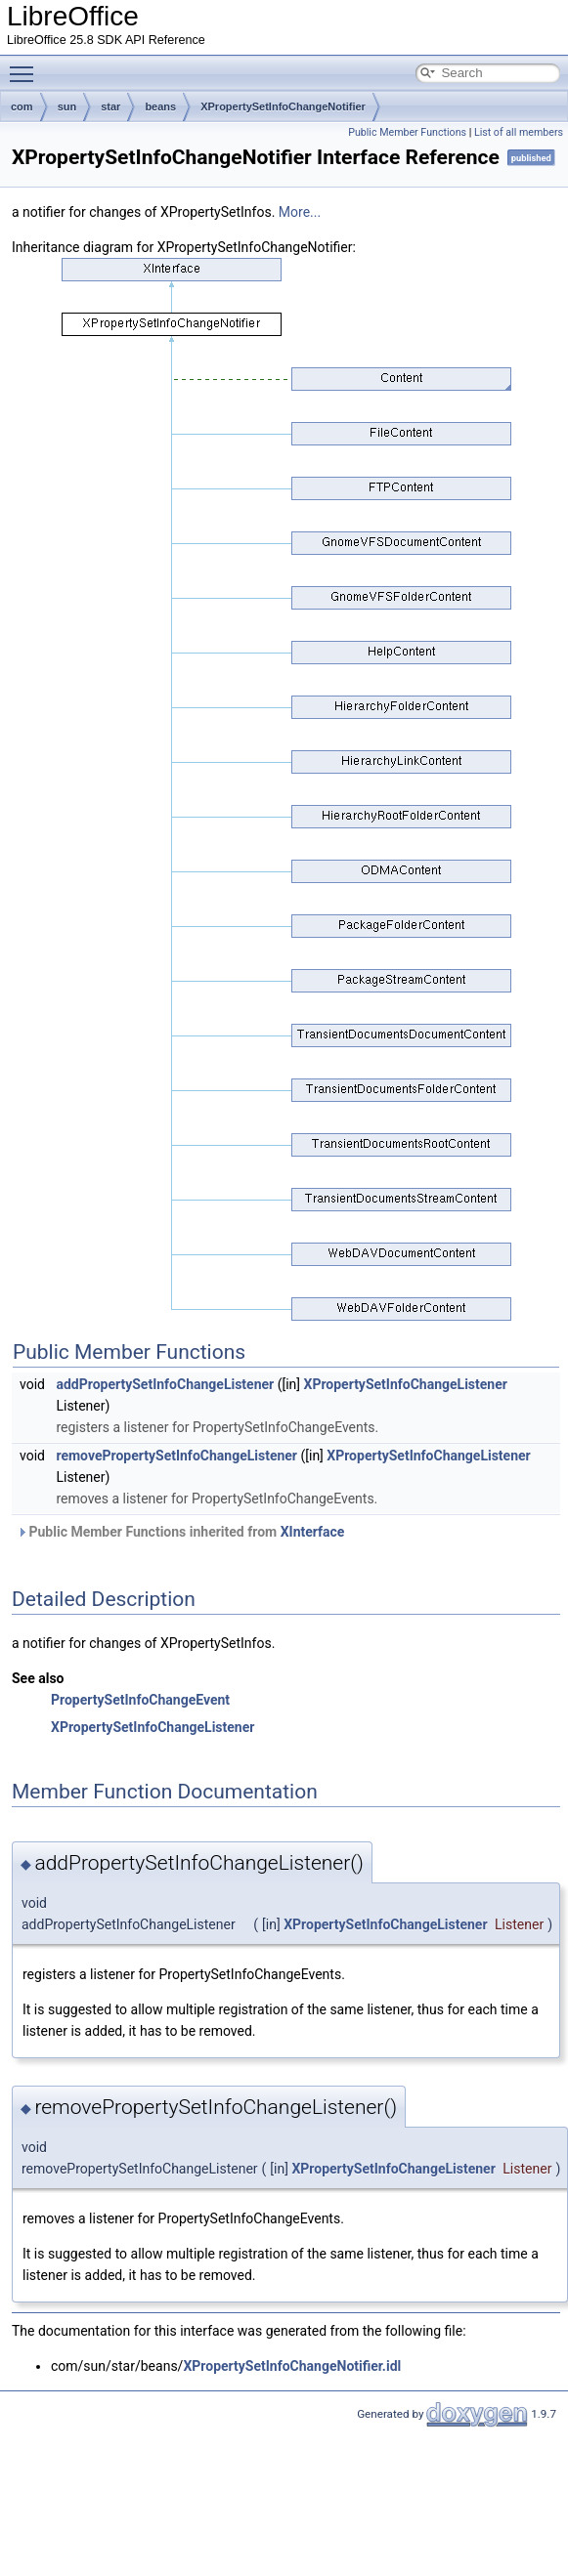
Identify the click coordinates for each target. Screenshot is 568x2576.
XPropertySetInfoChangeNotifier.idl (292, 2366)
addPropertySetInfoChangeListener (165, 1384)
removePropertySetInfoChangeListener (176, 1455)
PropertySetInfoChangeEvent (140, 1700)
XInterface (313, 1532)
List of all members (518, 132)
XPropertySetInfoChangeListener (405, 1384)
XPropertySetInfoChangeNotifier (283, 106)
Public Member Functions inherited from (180, 1532)
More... (300, 212)
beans (160, 106)
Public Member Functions (407, 132)
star (110, 106)
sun (67, 106)
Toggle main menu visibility (26, 65)
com (22, 106)
